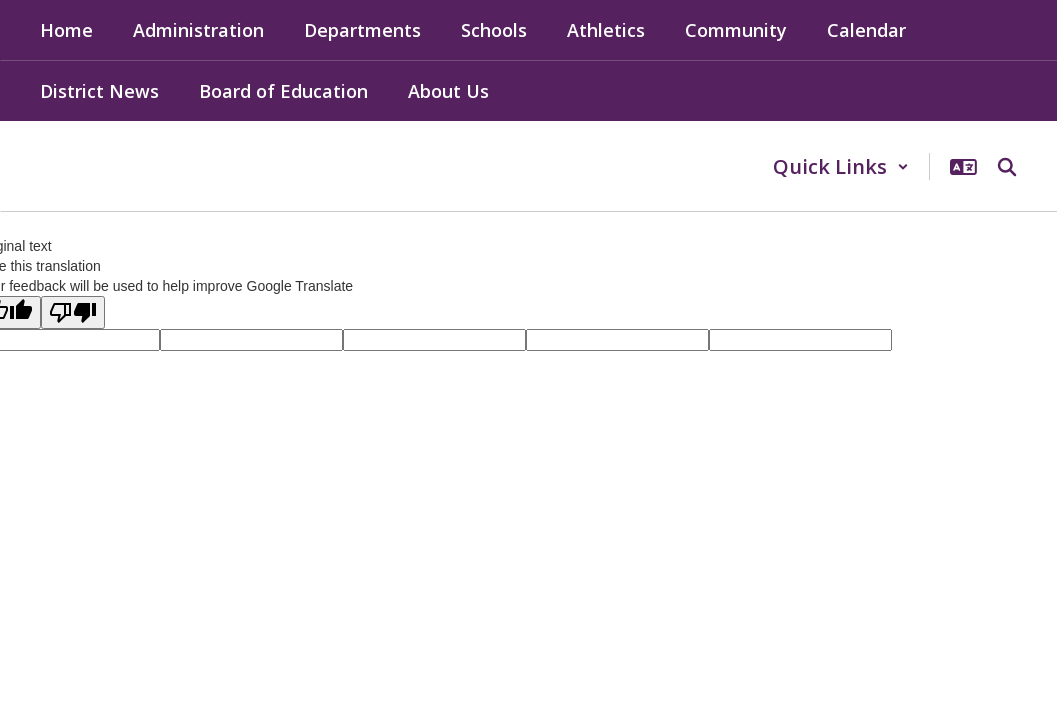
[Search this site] (1007, 167)
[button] (841, 166)
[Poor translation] (73, 312)
